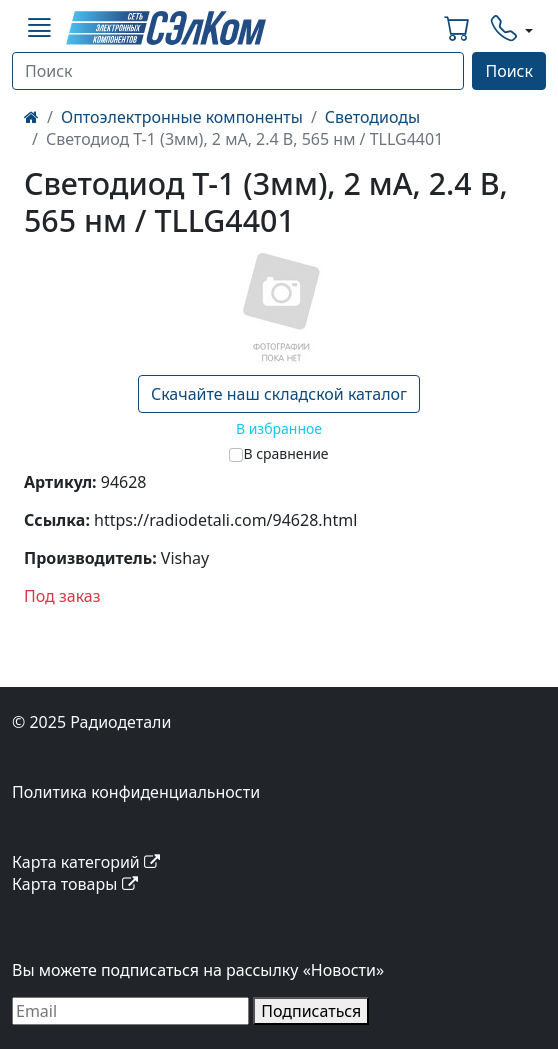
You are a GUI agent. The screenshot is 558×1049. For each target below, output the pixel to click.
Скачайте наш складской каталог (279, 394)
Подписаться (311, 1011)
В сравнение (285, 453)
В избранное (279, 428)
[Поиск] (238, 71)
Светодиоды (372, 117)
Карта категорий (86, 862)
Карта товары (75, 884)
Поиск (509, 71)
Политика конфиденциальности (136, 792)
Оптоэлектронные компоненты (182, 117)
